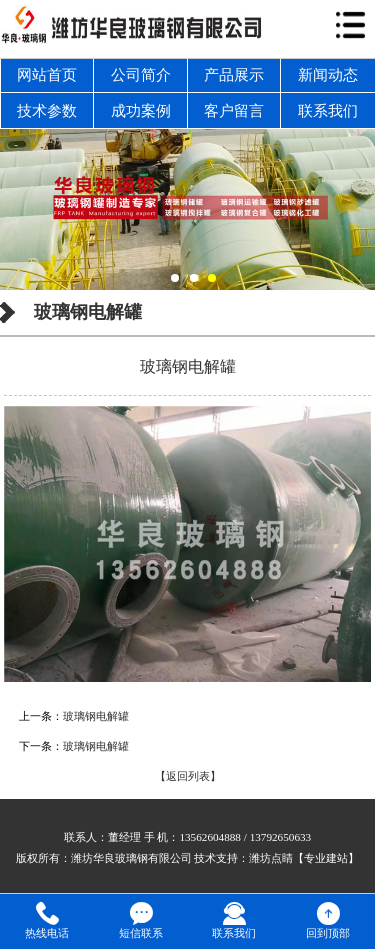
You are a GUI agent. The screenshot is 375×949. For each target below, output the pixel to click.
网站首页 (47, 74)
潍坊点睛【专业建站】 (304, 858)
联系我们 (328, 110)
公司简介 (141, 74)
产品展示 (234, 74)
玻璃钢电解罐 (96, 716)
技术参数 (47, 110)
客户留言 (234, 110)
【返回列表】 (188, 776)
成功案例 (141, 110)
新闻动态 (328, 74)
